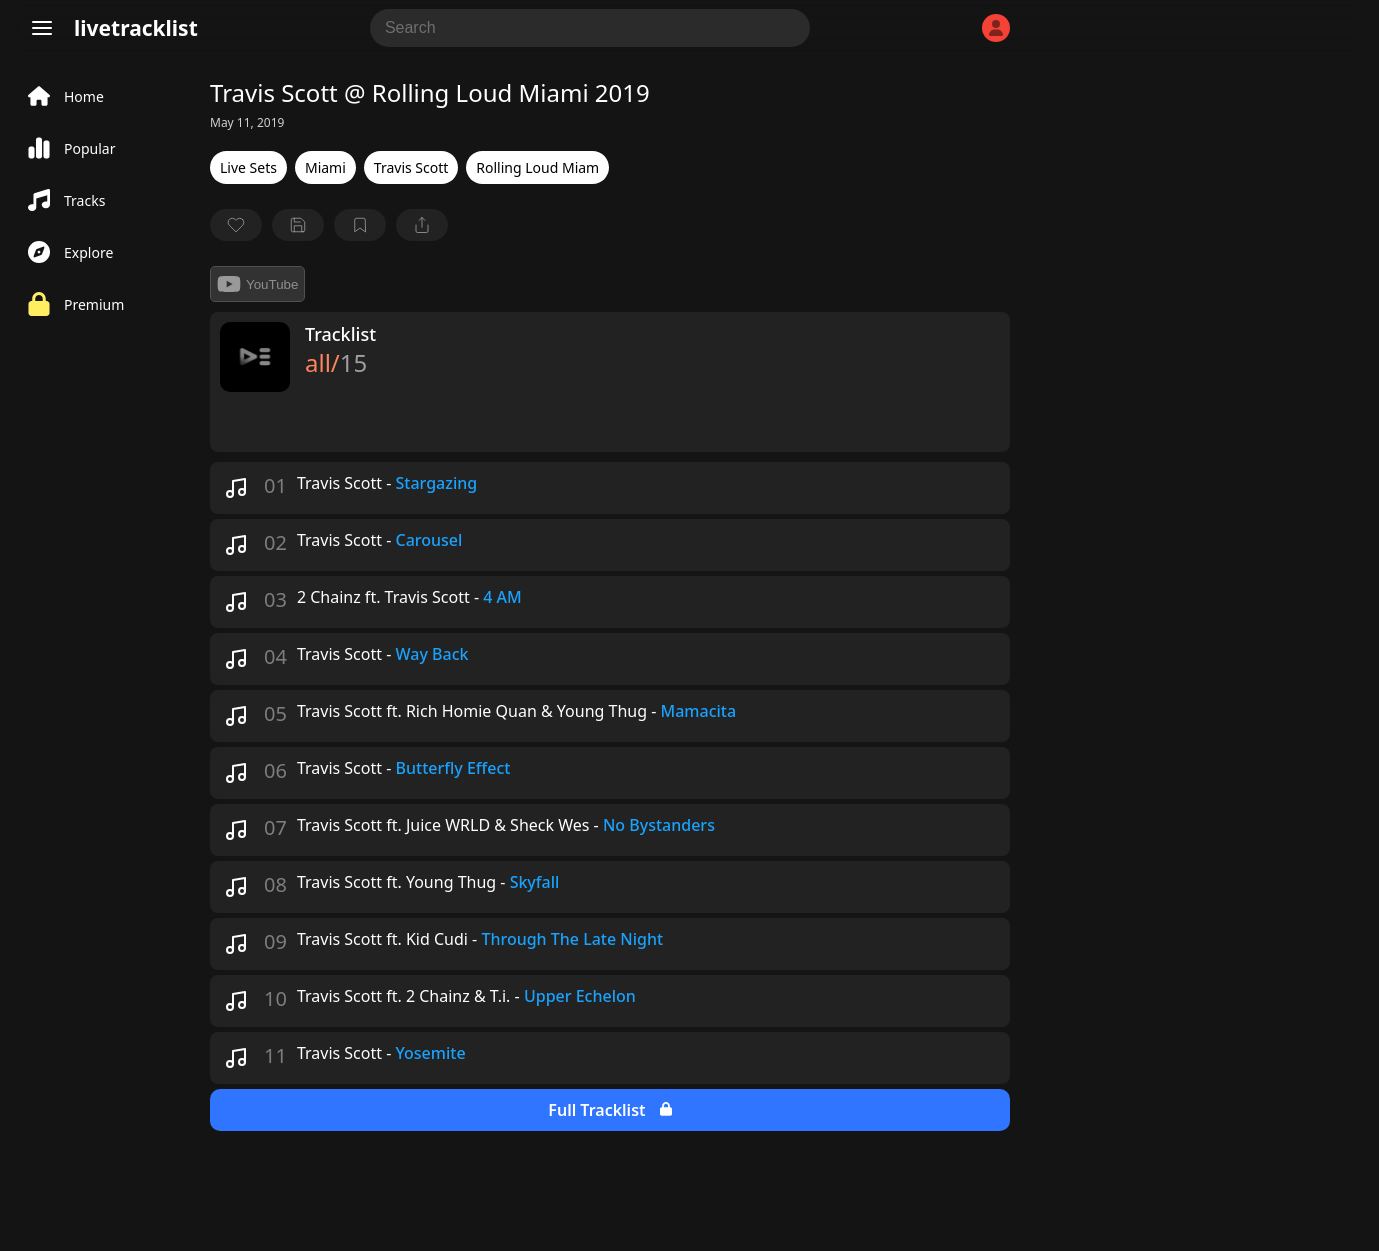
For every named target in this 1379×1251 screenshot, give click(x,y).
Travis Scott (411, 167)
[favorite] (236, 225)
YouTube (257, 284)
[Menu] (42, 28)
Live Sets (248, 167)
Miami (325, 167)
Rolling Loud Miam (537, 167)
